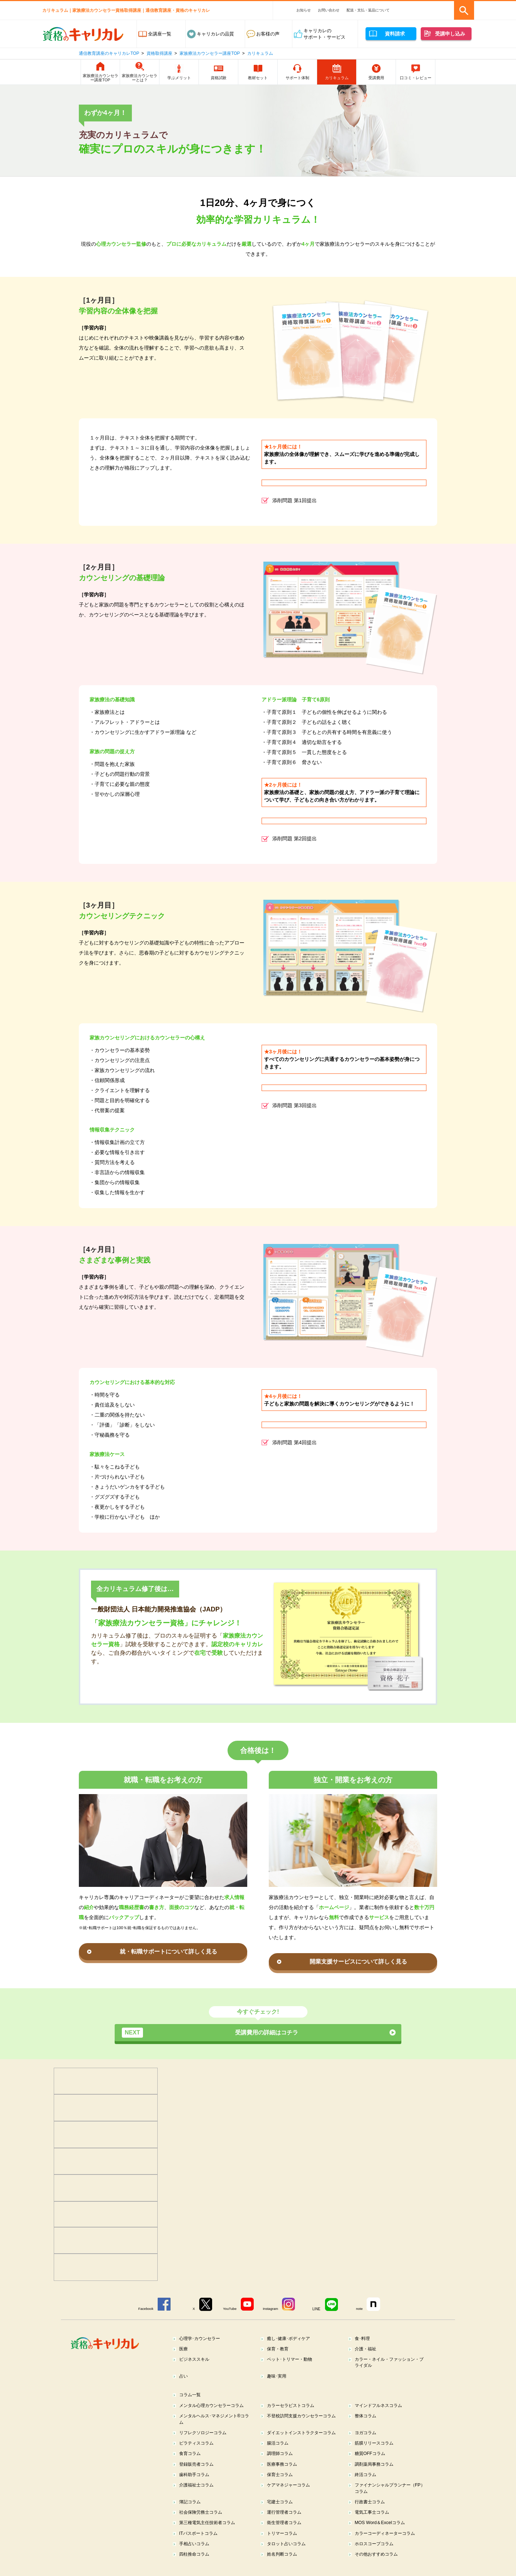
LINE (318, 2309)
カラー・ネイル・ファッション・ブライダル (390, 2363)
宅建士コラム (281, 2512)
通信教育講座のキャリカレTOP (109, 53)
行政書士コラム (371, 2512)
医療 (184, 2349)
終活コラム (366, 2484)
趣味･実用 (277, 2377)
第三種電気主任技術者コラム (210, 2533)
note (362, 2309)
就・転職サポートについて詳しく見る (168, 1951)
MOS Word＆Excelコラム (381, 2533)
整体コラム (366, 2417)
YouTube (229, 2309)
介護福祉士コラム (198, 2495)
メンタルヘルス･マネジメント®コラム (213, 2421)
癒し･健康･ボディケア (290, 2338)
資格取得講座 (159, 53)
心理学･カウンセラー (202, 2338)
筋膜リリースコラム (376, 2452)
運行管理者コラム (286, 2522)
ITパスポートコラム (200, 2544)
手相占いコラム (196, 2555)
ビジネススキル (196, 2360)
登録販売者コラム (198, 2473)
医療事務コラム (283, 2473)
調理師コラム (281, 2462)
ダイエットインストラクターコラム (302, 2438)
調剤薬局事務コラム (376, 2473)
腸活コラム (279, 2452)
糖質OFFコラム (371, 2462)
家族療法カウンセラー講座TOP (210, 53)
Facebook (142, 2309)
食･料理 (363, 2338)
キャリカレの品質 (215, 34)
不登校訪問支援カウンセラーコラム (302, 2421)
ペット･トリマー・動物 (291, 2360)
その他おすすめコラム (378, 2565)
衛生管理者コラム (286, 2533)
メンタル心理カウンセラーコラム (214, 2406)
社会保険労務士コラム (203, 2522)
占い (184, 2377)
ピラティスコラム (198, 2452)
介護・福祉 (366, 2349)
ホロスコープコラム (376, 2555)
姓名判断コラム (283, 2565)
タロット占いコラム (288, 2555)
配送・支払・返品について (368, 10)
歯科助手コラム (196, 2484)
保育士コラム (281, 2484)
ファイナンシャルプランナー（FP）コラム (385, 2498)
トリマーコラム (283, 2544)
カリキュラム (260, 53)
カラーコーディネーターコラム (387, 2544)
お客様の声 (268, 34)
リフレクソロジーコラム (205, 2434)
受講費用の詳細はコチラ (210, 2033)
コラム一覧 (191, 2396)
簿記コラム (191, 2512)
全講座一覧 (159, 34)
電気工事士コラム (373, 2522)
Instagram (272, 2309)
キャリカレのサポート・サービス (324, 34)
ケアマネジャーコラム (290, 2495)
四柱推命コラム (196, 2565)
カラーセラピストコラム (293, 2406)
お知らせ (303, 10)
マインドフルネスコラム (380, 2406)
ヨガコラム (366, 2434)
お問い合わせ (328, 10)
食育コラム (191, 2462)
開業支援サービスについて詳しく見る (358, 1962)
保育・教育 (279, 2349)
